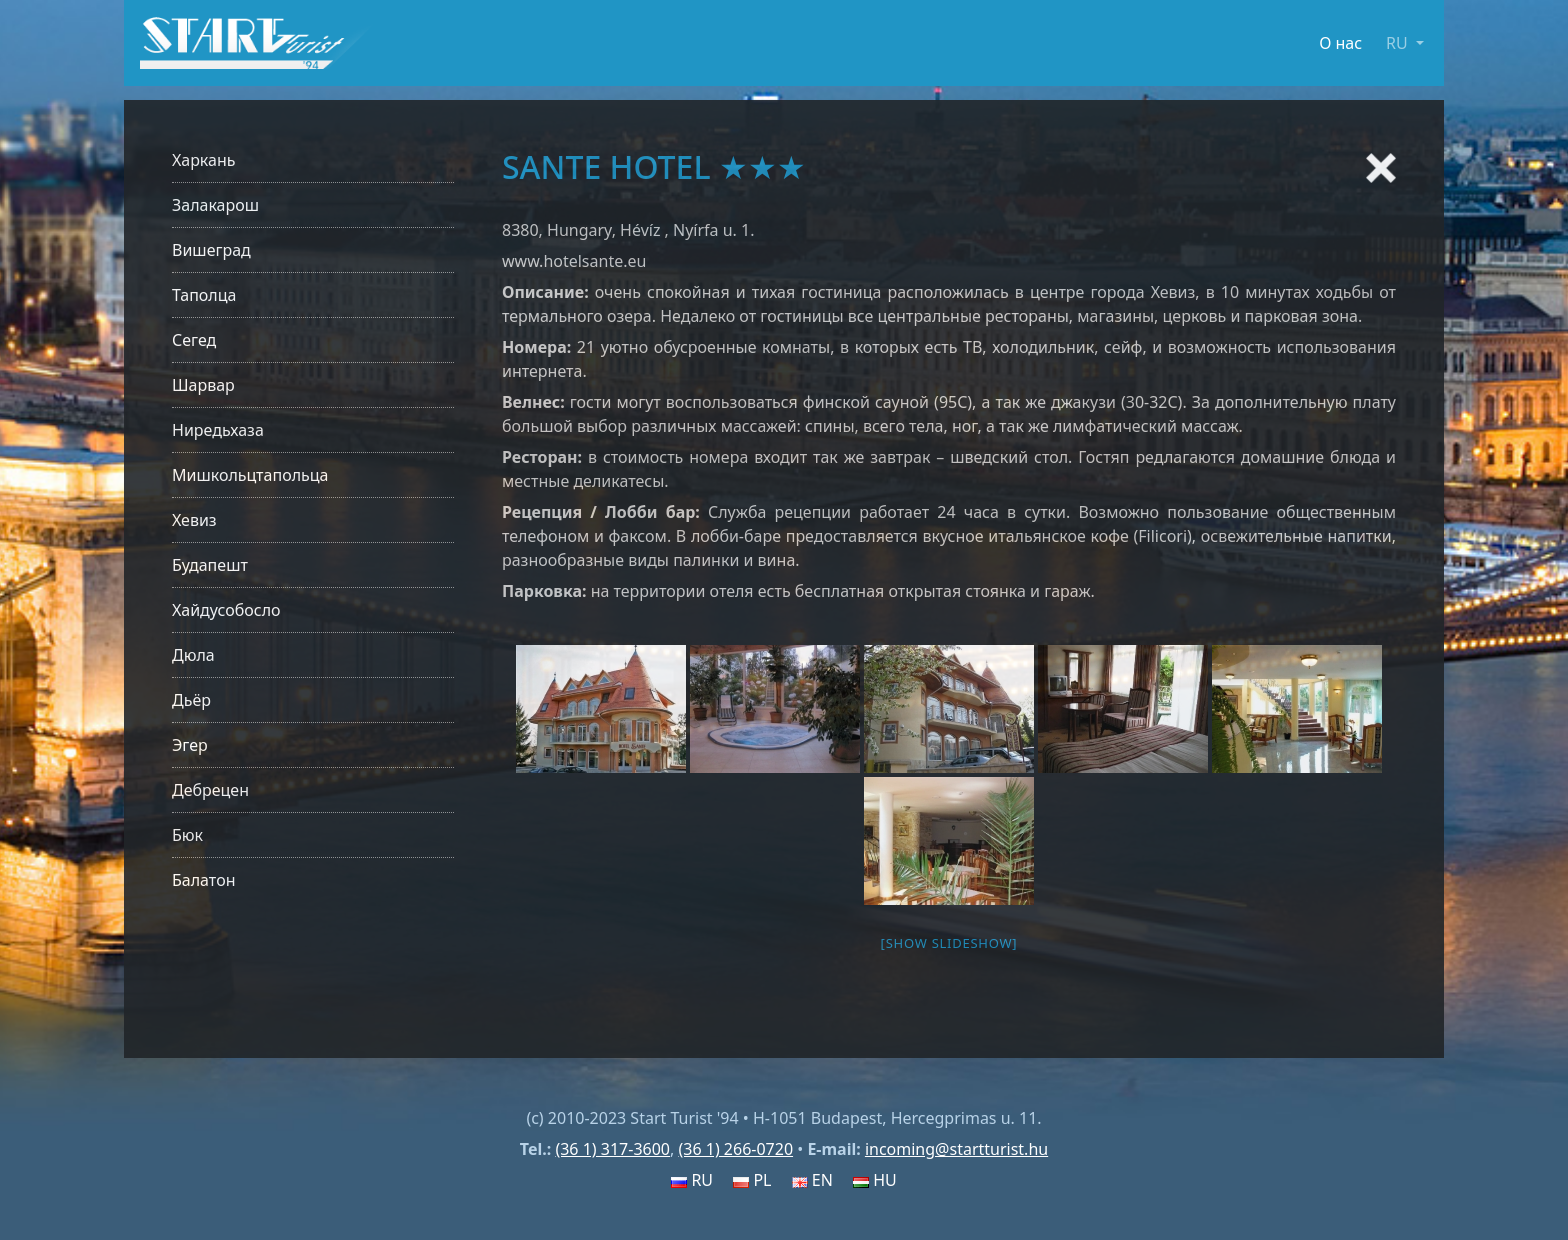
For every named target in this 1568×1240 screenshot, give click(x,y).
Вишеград (211, 250)
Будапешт (210, 565)
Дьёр (191, 700)
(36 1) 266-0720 (735, 1149)
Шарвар (203, 385)
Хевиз (194, 520)
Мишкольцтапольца (250, 475)
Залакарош (215, 205)
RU (692, 1180)
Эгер (190, 745)
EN (812, 1180)
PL (752, 1180)
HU (875, 1180)
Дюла (193, 655)
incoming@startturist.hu (956, 1149)
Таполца (204, 295)
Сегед (194, 340)
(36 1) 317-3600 (612, 1149)
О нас (1340, 43)
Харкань (204, 160)
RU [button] (1399, 43)
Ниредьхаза (218, 430)
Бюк (187, 835)
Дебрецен (210, 790)
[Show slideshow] (949, 943)
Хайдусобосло (226, 610)
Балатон (203, 880)
